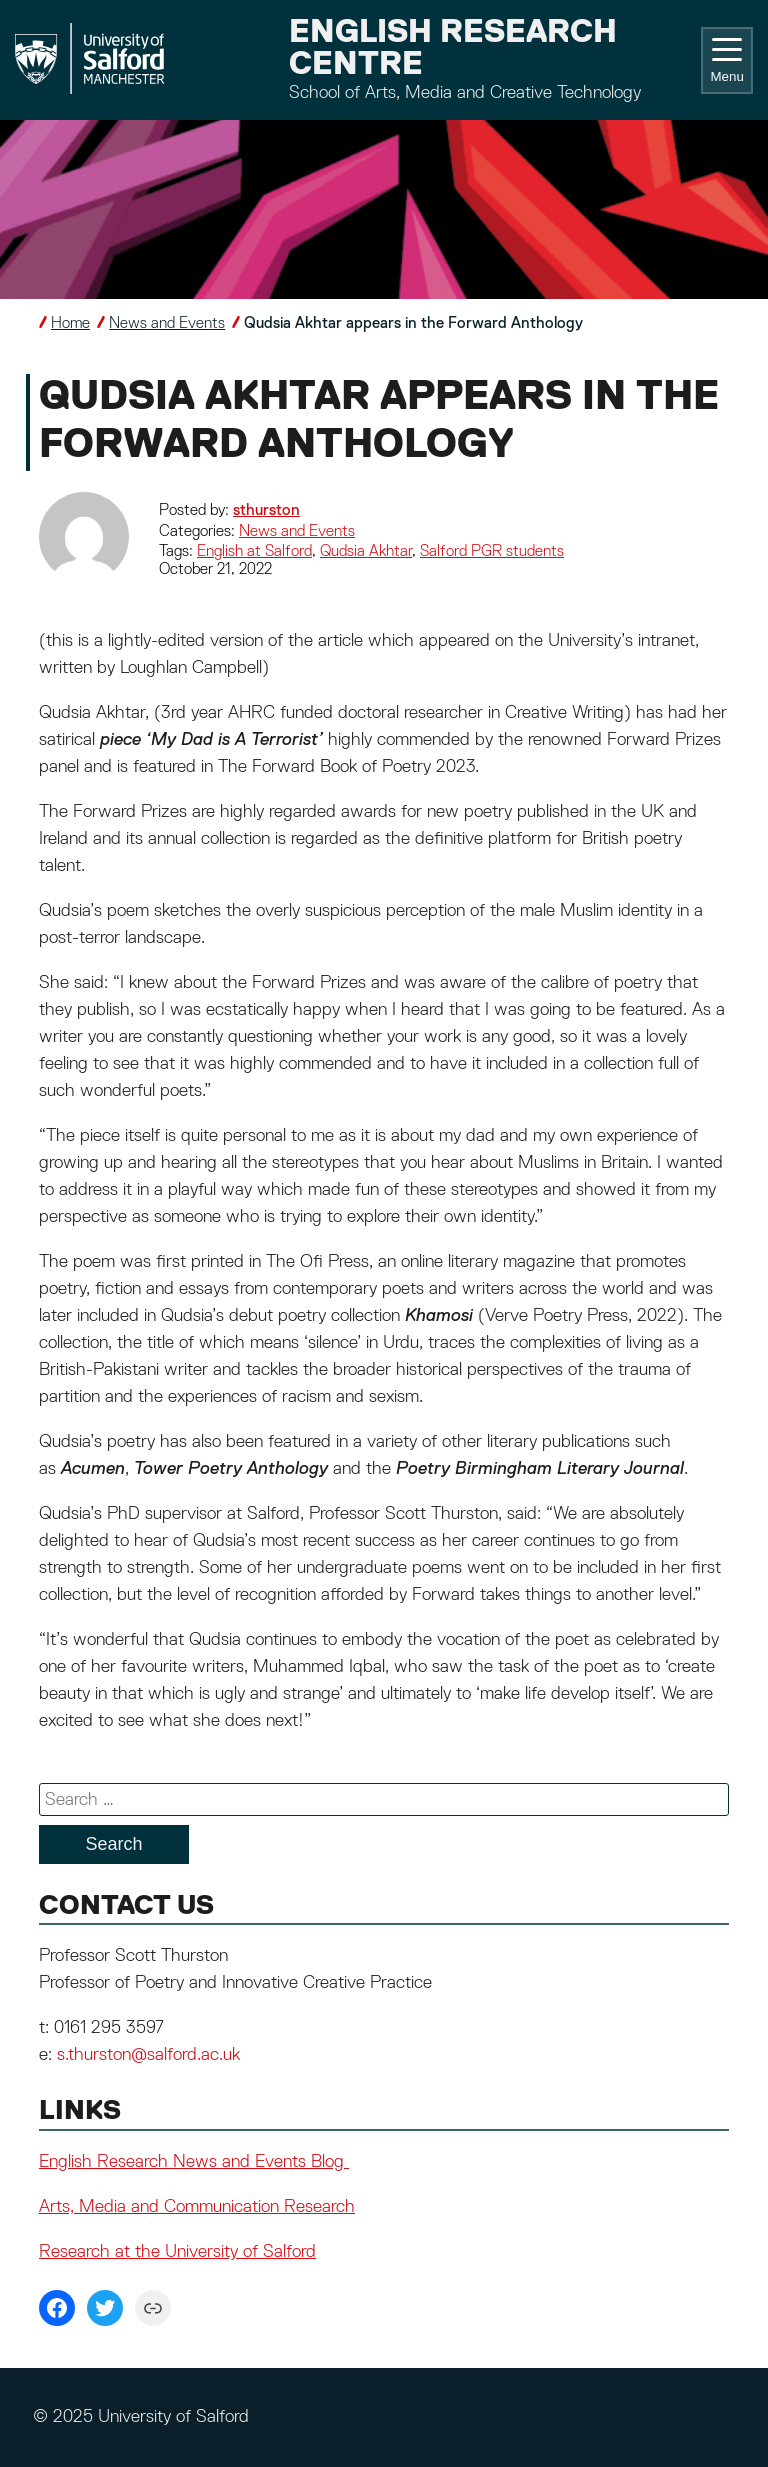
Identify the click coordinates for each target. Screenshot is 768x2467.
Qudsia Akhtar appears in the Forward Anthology (413, 323)
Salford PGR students (492, 551)
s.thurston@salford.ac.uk (148, 2055)
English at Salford (254, 551)
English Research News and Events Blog (194, 2162)
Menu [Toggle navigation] (726, 61)
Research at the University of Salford (177, 2252)
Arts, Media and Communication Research (197, 2207)
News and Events (167, 323)
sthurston (266, 510)
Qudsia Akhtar (366, 551)
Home (70, 323)
